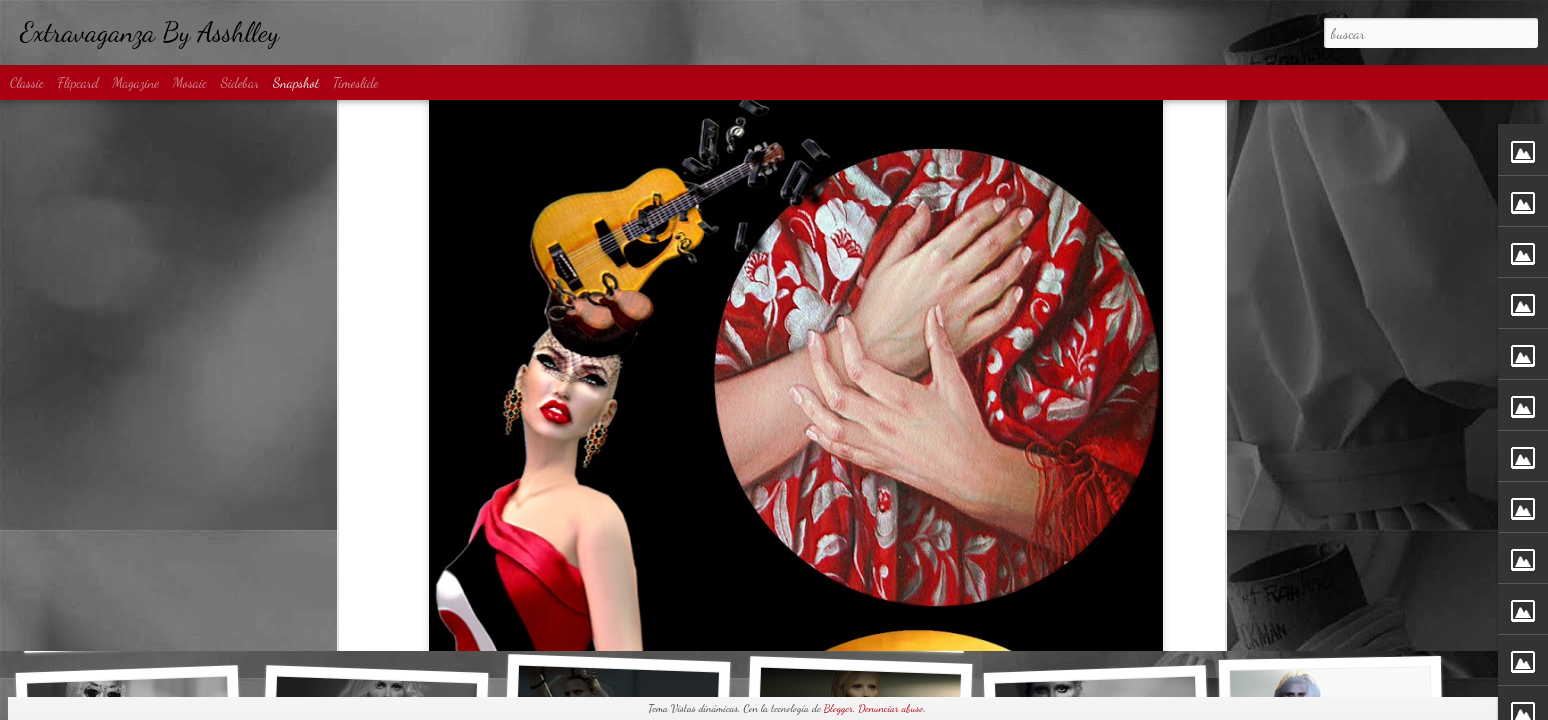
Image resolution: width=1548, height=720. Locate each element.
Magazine (135, 82)
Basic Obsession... (134, 627)
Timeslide (356, 82)
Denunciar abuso (890, 708)
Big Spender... (1091, 618)
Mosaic (190, 82)
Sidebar (240, 82)
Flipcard (78, 82)
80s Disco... (1333, 616)
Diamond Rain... (853, 628)
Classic (27, 82)
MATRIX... (617, 616)
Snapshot (296, 82)
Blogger (838, 708)
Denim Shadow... (369, 618)
